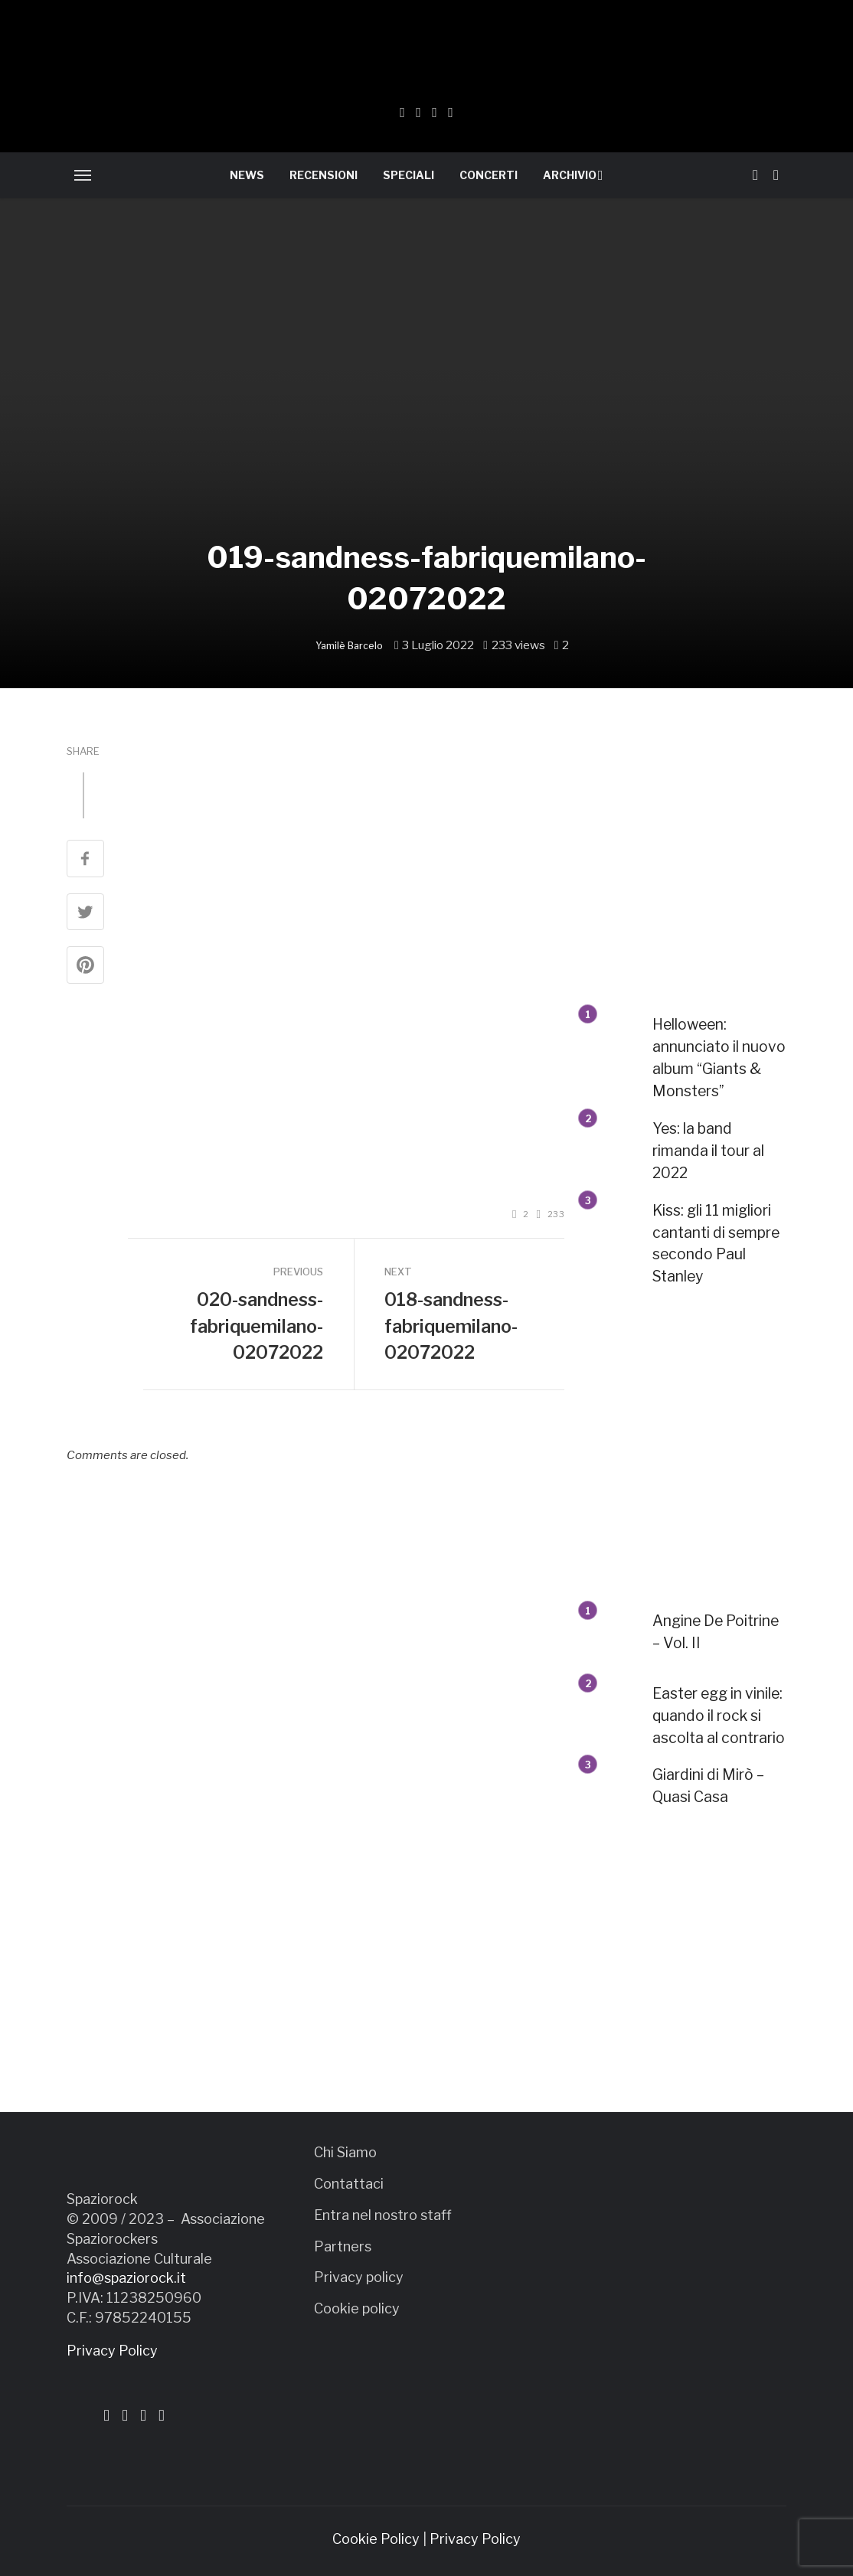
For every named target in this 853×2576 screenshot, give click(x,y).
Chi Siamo (345, 2152)
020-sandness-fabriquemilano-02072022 (256, 1326)
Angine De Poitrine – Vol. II (715, 1631)
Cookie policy (357, 2308)
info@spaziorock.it (126, 2278)
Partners (342, 2246)
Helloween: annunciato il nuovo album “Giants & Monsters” (719, 1057)
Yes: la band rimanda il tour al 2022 (708, 1150)
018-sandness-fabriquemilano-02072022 (451, 1326)
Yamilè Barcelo (349, 645)
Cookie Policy (376, 2539)
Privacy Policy (112, 2351)
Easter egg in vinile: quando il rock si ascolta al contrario (718, 1715)
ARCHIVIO (569, 174)
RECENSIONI (323, 174)
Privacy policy (359, 2277)
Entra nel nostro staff (383, 2215)
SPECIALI (408, 174)
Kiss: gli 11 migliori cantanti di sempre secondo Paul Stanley (715, 1243)
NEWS (247, 174)
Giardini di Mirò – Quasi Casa (708, 1785)
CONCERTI (488, 174)
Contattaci (349, 2184)
